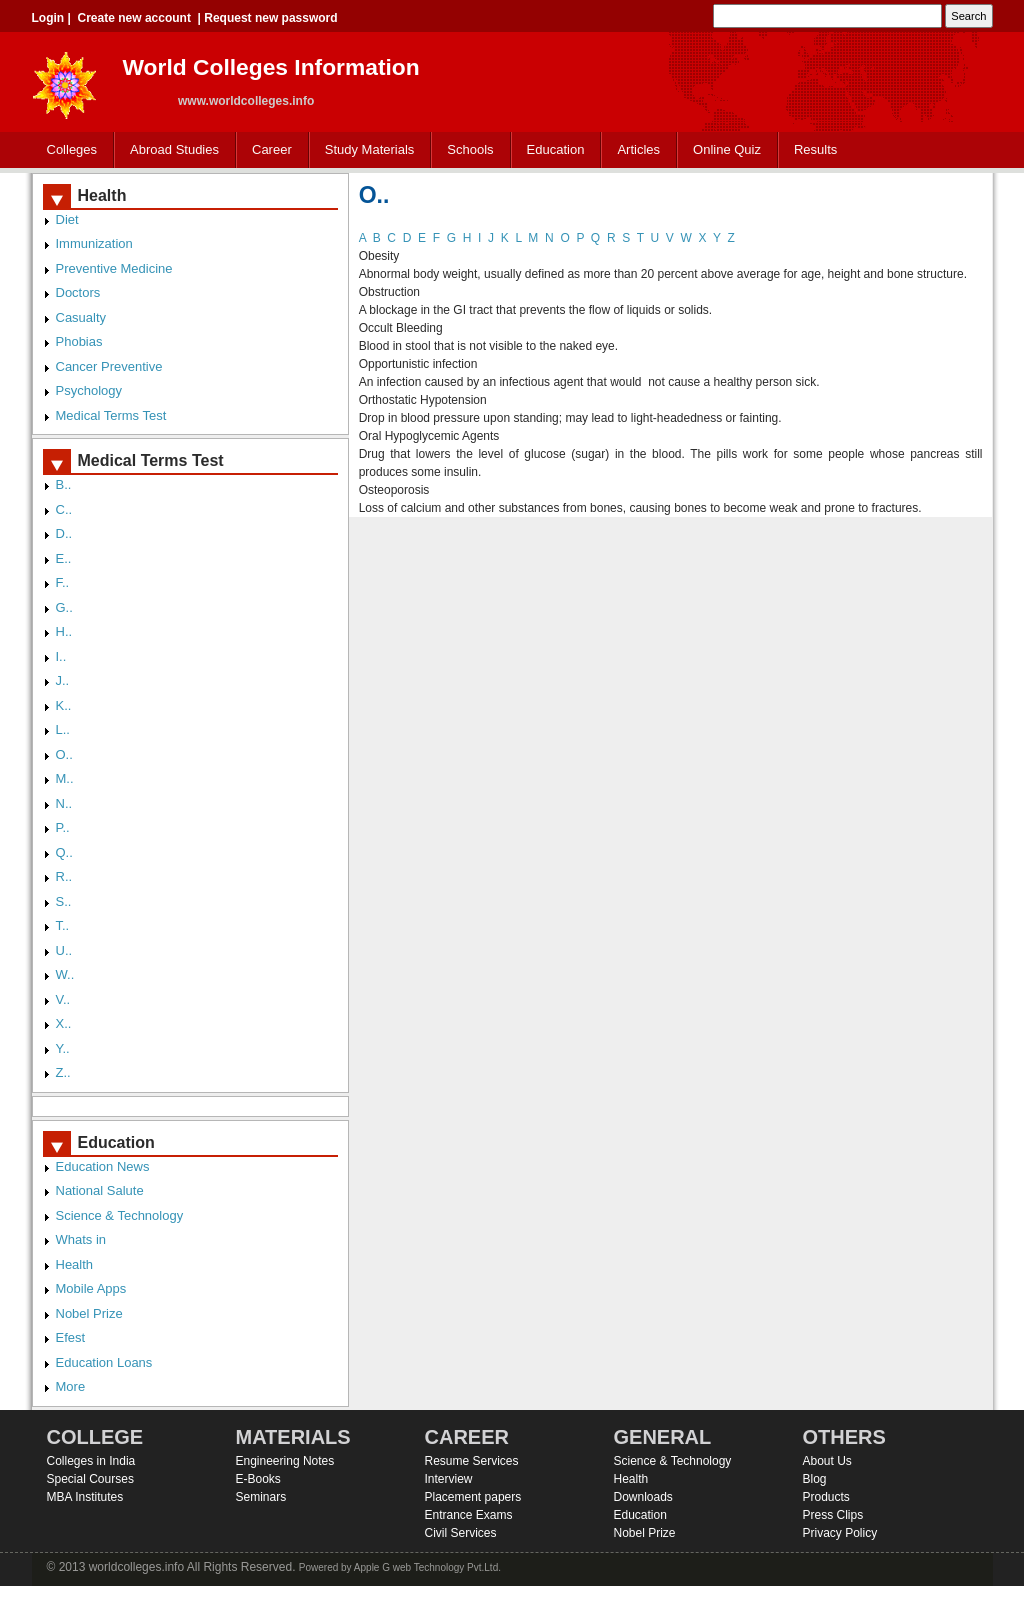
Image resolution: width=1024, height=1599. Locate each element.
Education (551, 150)
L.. (63, 729)
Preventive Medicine (114, 268)
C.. (64, 509)
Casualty (81, 317)
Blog (815, 1479)
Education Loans (104, 1362)
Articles (638, 149)
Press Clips (833, 1515)
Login (48, 18)
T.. (63, 925)
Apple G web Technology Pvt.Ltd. (427, 1567)
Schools (466, 150)
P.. (63, 827)
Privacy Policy (840, 1533)
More (71, 1386)
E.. (64, 558)
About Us (827, 1461)
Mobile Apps (91, 1288)
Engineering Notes (285, 1461)
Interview (449, 1479)
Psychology (89, 390)
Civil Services (461, 1533)
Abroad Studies (170, 150)
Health (75, 1264)
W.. (65, 974)
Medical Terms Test (111, 415)
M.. (65, 778)
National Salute (100, 1190)
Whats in (81, 1239)
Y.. (63, 1048)
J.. (63, 680)
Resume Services (472, 1461)
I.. (61, 656)
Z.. (63, 1072)
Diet (67, 219)
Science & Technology (120, 1215)
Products (826, 1497)
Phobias (79, 341)
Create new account (134, 18)
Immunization (94, 243)
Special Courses (90, 1479)
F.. (63, 582)
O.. (64, 754)
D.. (64, 533)
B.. (64, 484)
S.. (64, 901)
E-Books (258, 1479)
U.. (64, 950)
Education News (103, 1166)
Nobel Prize (89, 1313)
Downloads (643, 1497)
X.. (64, 1023)
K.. (64, 705)
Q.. (64, 852)
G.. (64, 607)
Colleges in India (91, 1461)
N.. (64, 803)
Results (815, 149)
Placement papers (473, 1497)
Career (267, 150)
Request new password (270, 18)
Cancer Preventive (109, 366)
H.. (64, 631)
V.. (63, 999)
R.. (64, 876)
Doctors (78, 292)
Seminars (261, 1497)
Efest (71, 1337)
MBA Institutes (85, 1497)
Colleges (68, 150)
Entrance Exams (469, 1515)
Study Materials (365, 150)
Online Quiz (727, 149)
